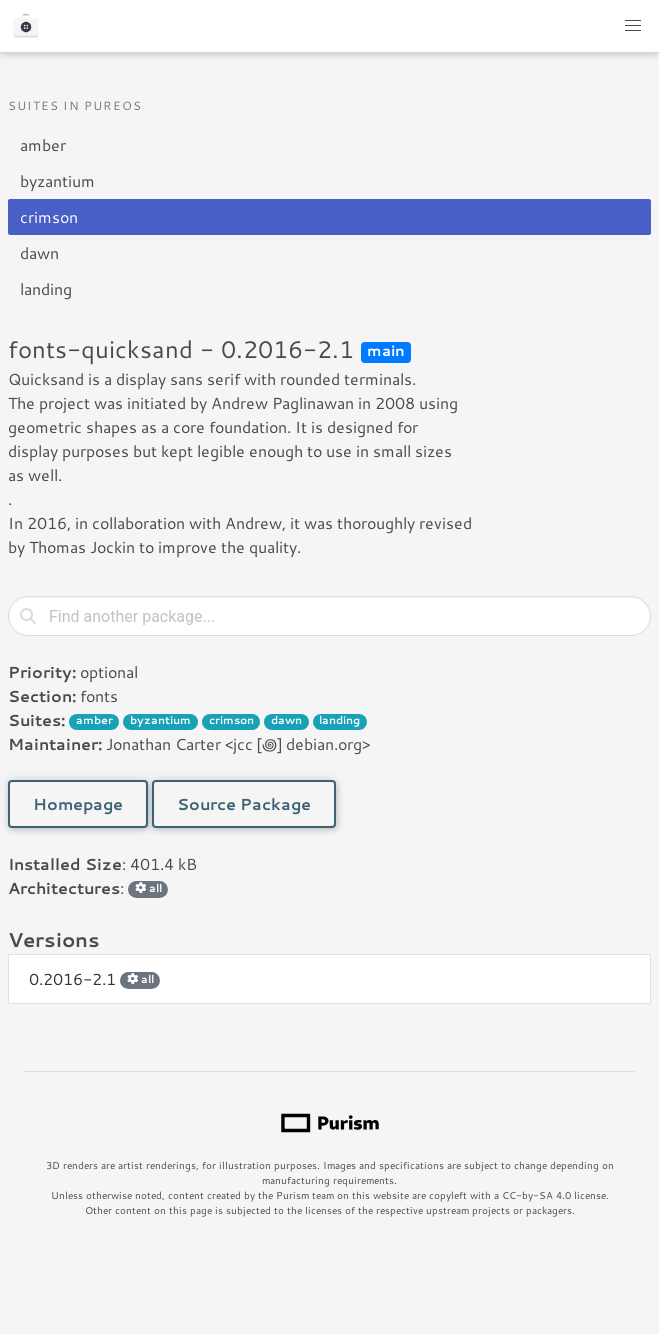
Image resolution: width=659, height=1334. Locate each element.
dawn (39, 252)
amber (43, 144)
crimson (49, 216)
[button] (633, 26)
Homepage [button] (78, 803)
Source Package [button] (244, 803)
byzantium (57, 180)
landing (46, 288)
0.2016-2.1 (94, 978)
